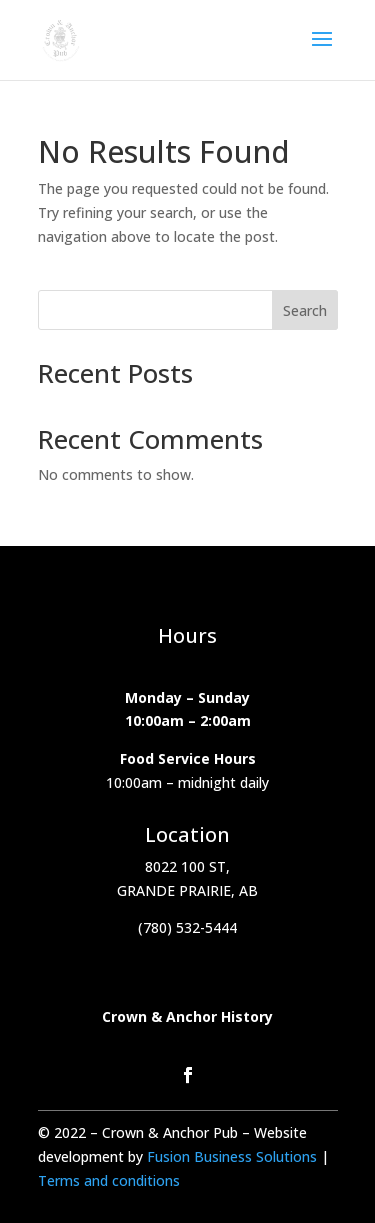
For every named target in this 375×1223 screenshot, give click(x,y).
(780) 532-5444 (187, 927)
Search (305, 310)
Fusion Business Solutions (234, 1156)
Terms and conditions (109, 1180)
